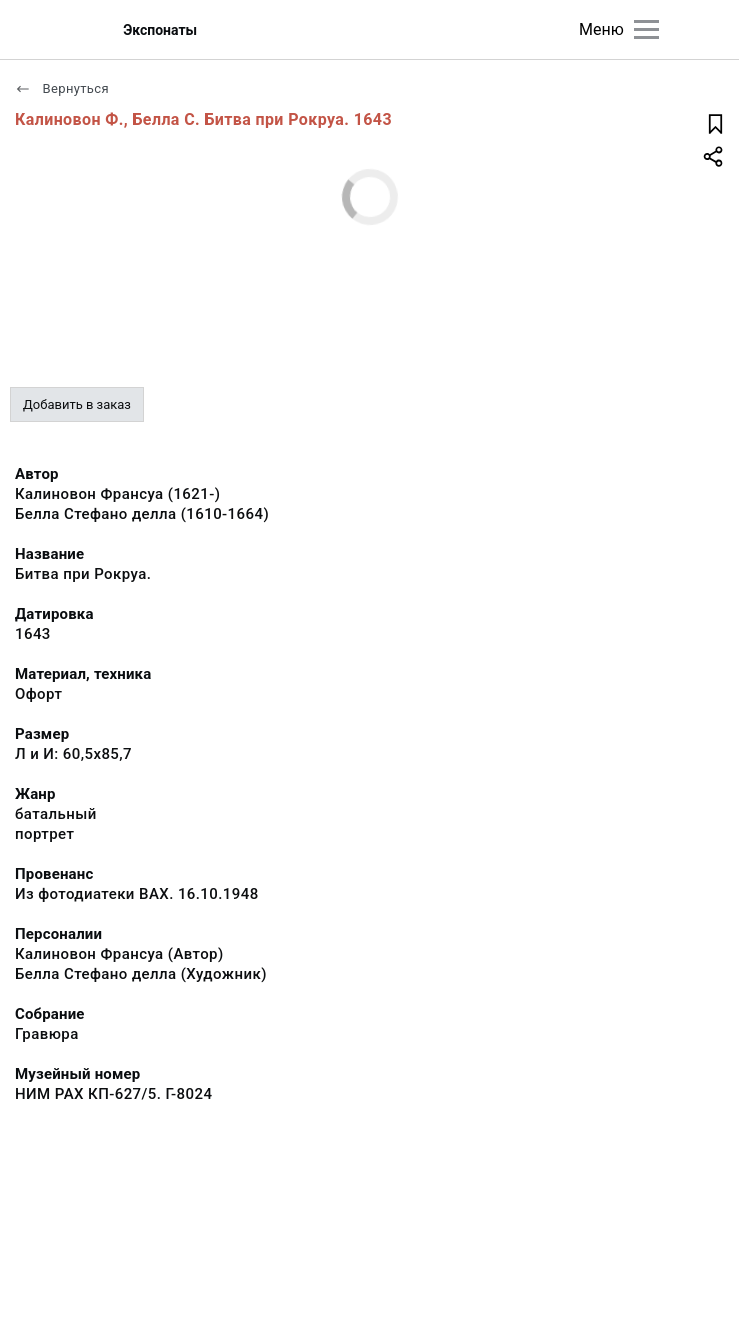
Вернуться (62, 88)
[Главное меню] (646, 29)
